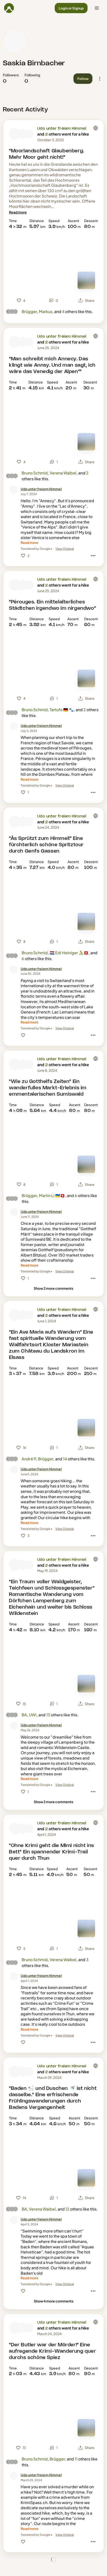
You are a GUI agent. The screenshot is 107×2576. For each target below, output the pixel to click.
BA (24, 1714)
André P (29, 1458)
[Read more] (18, 212)
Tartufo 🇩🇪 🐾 (62, 709)
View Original (64, 549)
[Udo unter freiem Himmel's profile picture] (15, 134)
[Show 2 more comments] (53, 1288)
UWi (32, 1714)
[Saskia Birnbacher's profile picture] (14, 41)
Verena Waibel (63, 472)
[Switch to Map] (86, 280)
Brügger (29, 311)
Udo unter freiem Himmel (61, 128)
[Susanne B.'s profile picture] (29, 133)
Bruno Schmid (35, 472)
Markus (45, 311)
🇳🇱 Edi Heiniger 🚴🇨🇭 (69, 952)
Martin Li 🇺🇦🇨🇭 (52, 1195)
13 (48, 1714)
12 (67, 2209)
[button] (71, 8)
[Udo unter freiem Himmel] (41, 489)
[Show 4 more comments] (53, 2301)
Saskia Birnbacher (34, 63)
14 (65, 1458)
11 (76, 2458)
